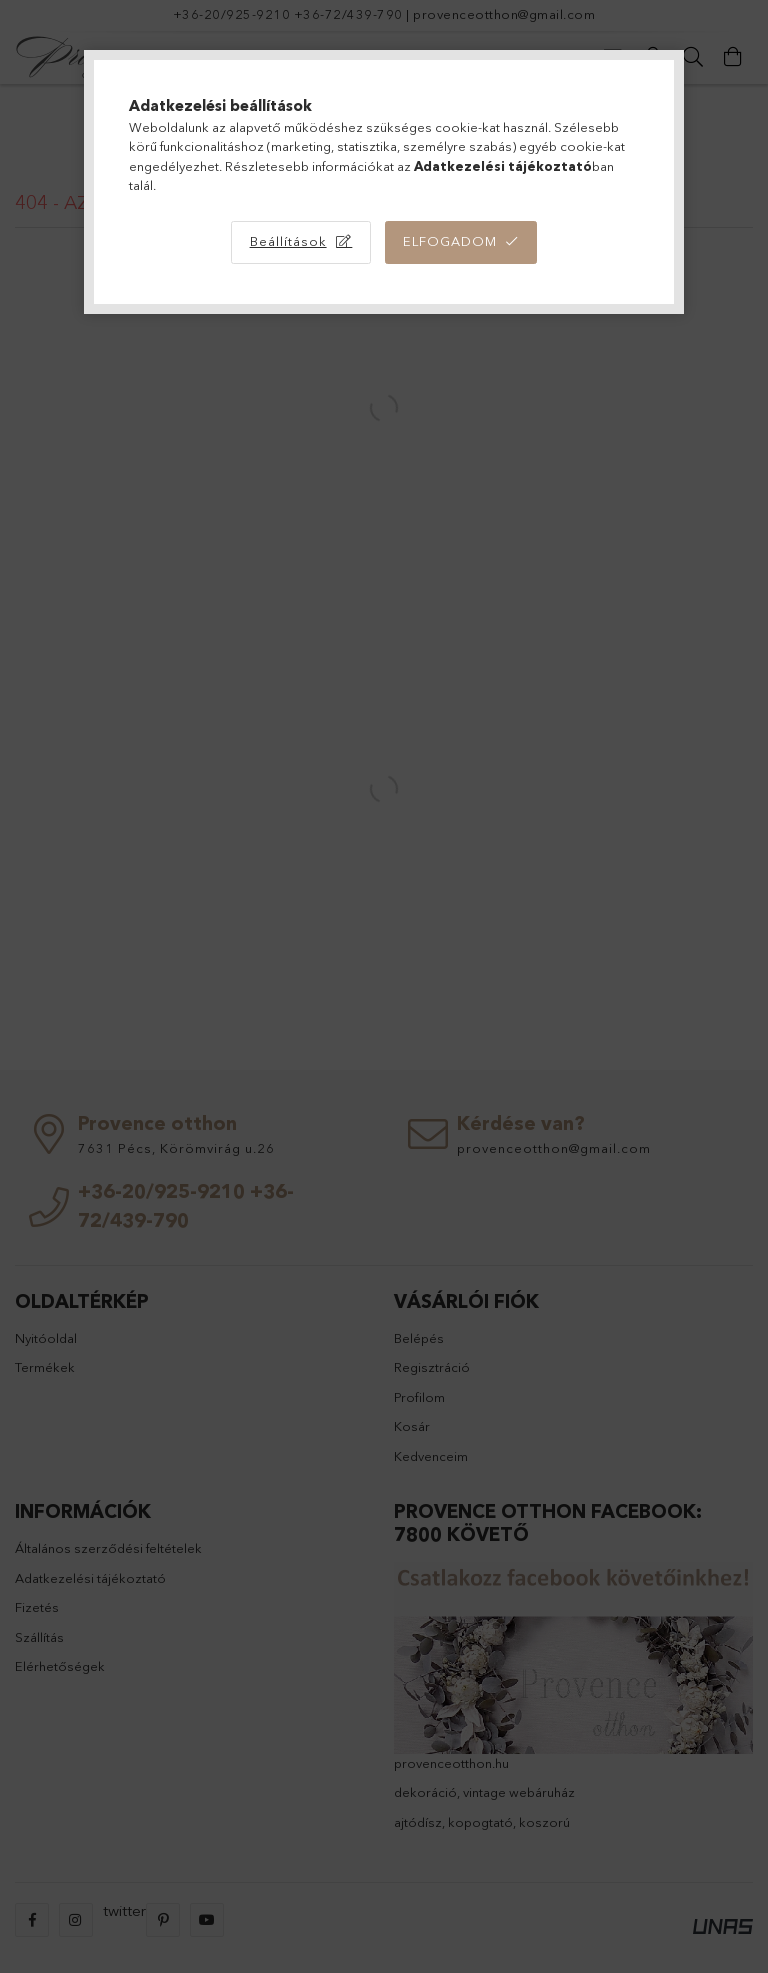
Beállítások (288, 241)
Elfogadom (450, 241)
